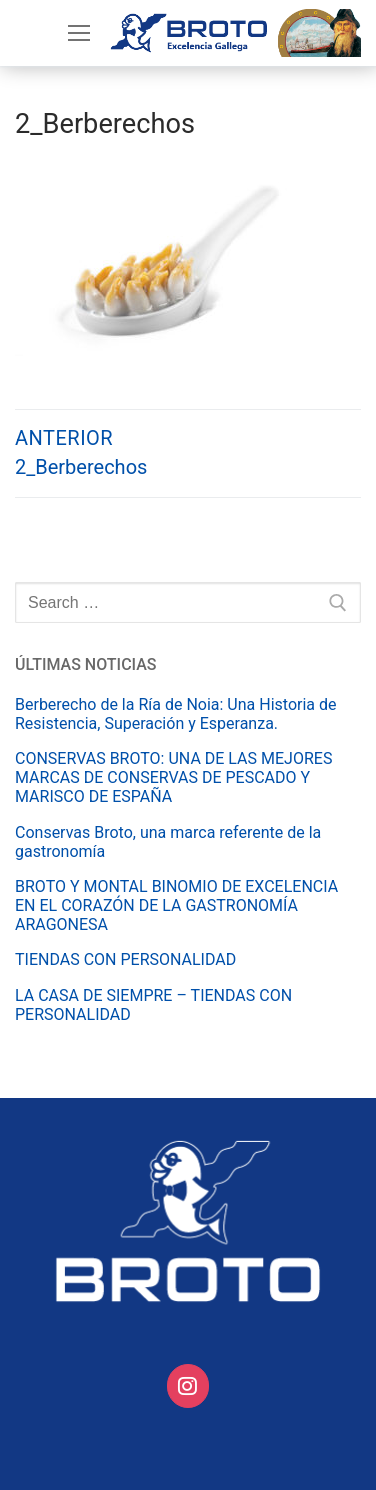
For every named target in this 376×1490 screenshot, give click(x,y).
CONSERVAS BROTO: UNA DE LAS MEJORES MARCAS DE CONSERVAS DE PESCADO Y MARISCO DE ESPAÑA (173, 777)
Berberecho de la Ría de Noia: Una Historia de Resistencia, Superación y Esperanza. (176, 714)
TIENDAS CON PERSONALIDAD (125, 959)
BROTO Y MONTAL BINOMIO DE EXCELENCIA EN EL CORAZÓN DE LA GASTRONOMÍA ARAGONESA (176, 905)
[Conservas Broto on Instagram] (188, 1386)
